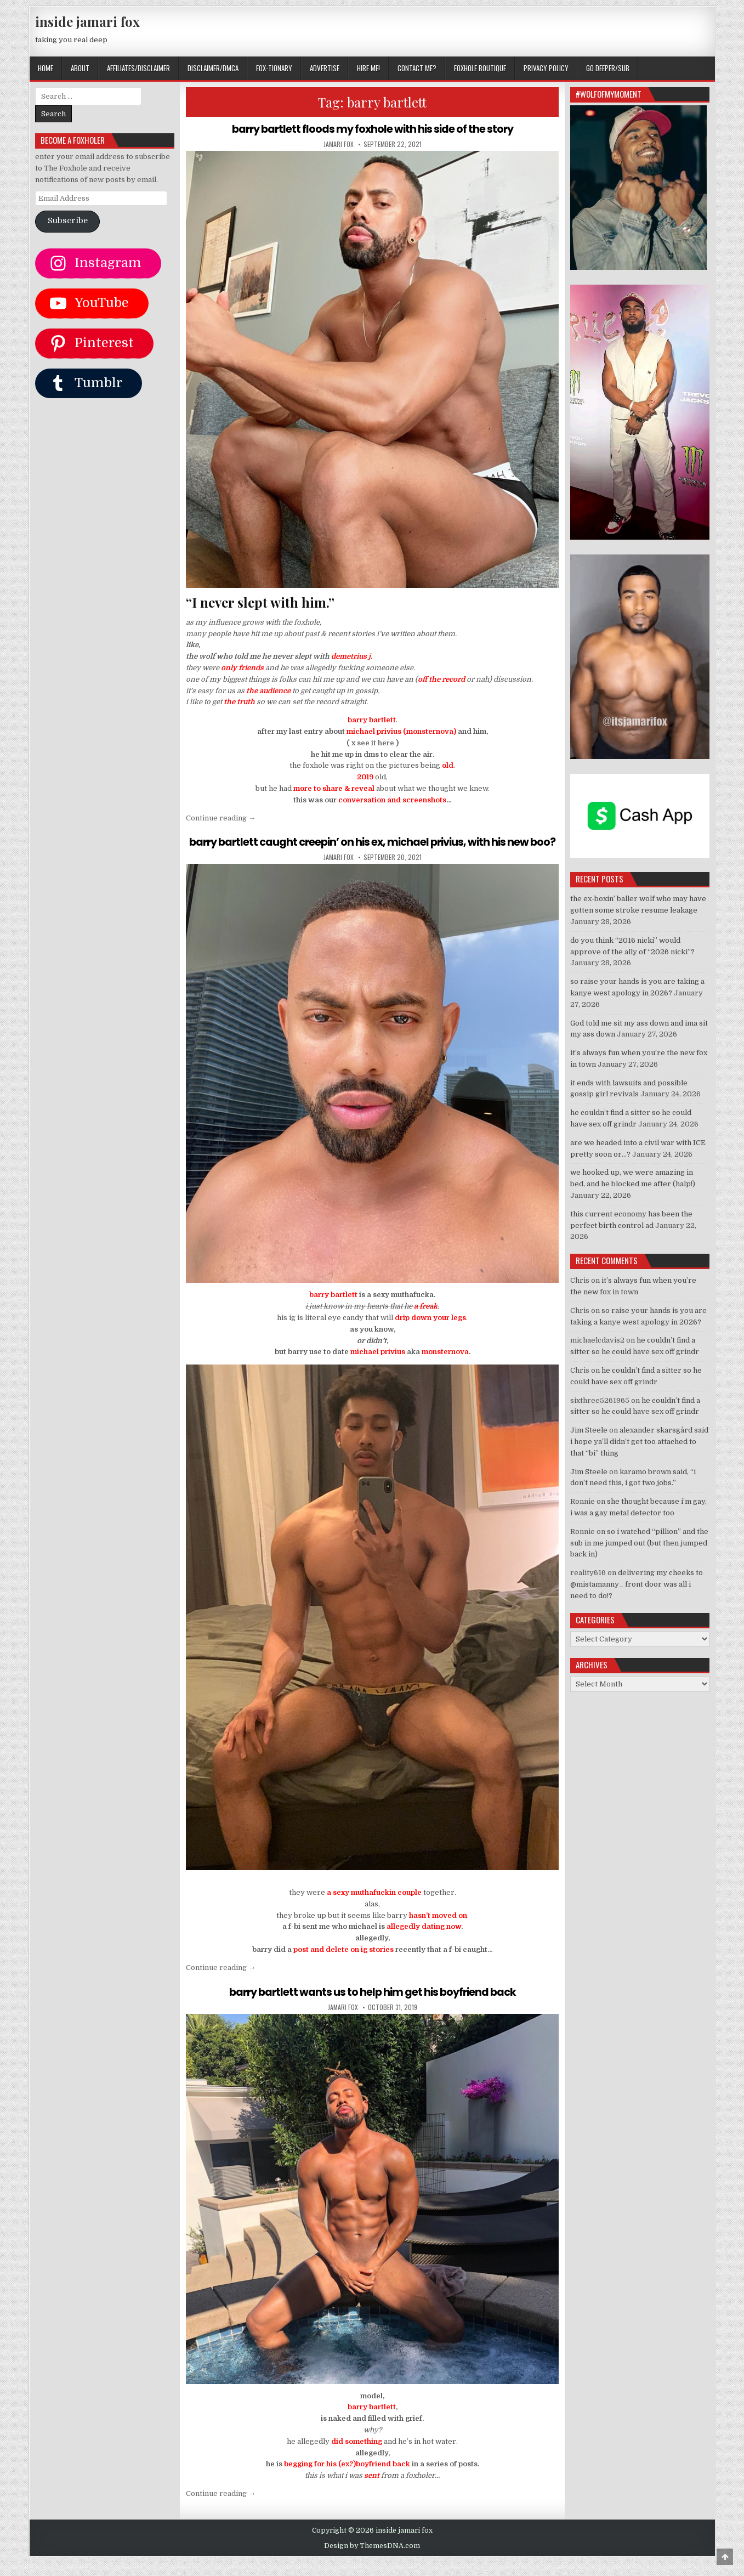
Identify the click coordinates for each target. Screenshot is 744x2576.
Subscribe (68, 220)
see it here (375, 743)
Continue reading (220, 818)
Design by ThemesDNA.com (372, 2559)
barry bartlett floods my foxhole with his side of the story (372, 129)
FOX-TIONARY (274, 68)
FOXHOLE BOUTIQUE (480, 68)
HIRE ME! (368, 68)
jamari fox (338, 144)
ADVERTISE (324, 68)
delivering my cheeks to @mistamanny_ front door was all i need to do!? (636, 1584)
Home (45, 68)
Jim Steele (588, 1430)
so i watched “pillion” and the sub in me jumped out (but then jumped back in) (639, 1543)
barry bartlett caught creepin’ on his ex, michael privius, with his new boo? (372, 848)
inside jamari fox (87, 21)
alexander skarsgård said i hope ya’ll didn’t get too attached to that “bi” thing (639, 1441)
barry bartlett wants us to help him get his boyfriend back (372, 2005)
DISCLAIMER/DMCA (213, 68)
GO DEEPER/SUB (607, 68)
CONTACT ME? (416, 68)
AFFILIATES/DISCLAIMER (138, 68)
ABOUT (80, 68)
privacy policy (546, 68)
